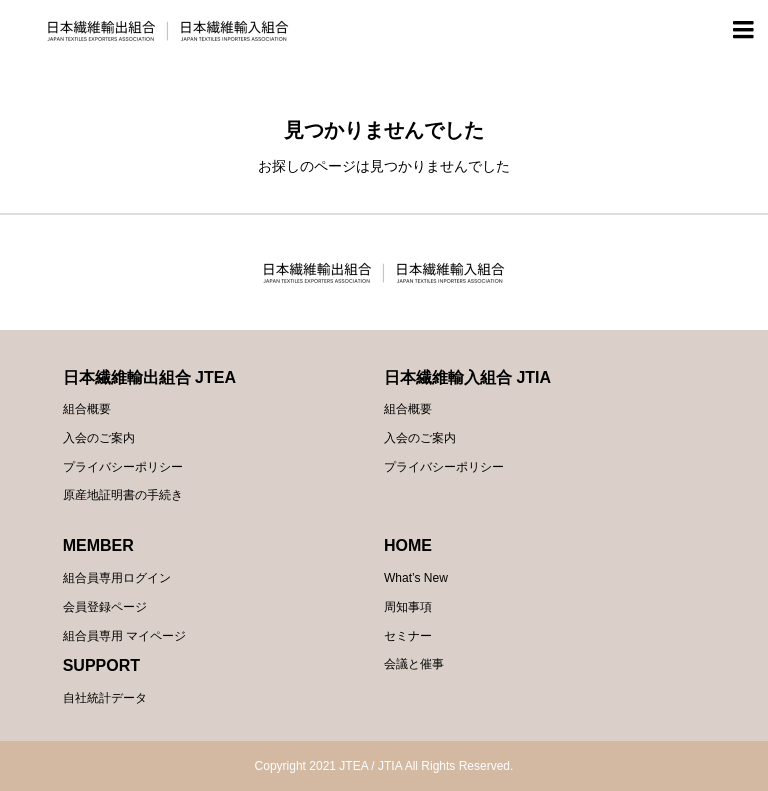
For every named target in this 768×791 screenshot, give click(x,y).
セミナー (408, 636)
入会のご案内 (99, 438)
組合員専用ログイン (117, 578)
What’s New (416, 578)
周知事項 (408, 607)
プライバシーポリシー (123, 467)
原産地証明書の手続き (123, 495)
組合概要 (87, 409)
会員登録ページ (105, 607)
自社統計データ (105, 698)
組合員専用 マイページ (124, 636)
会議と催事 (414, 664)
